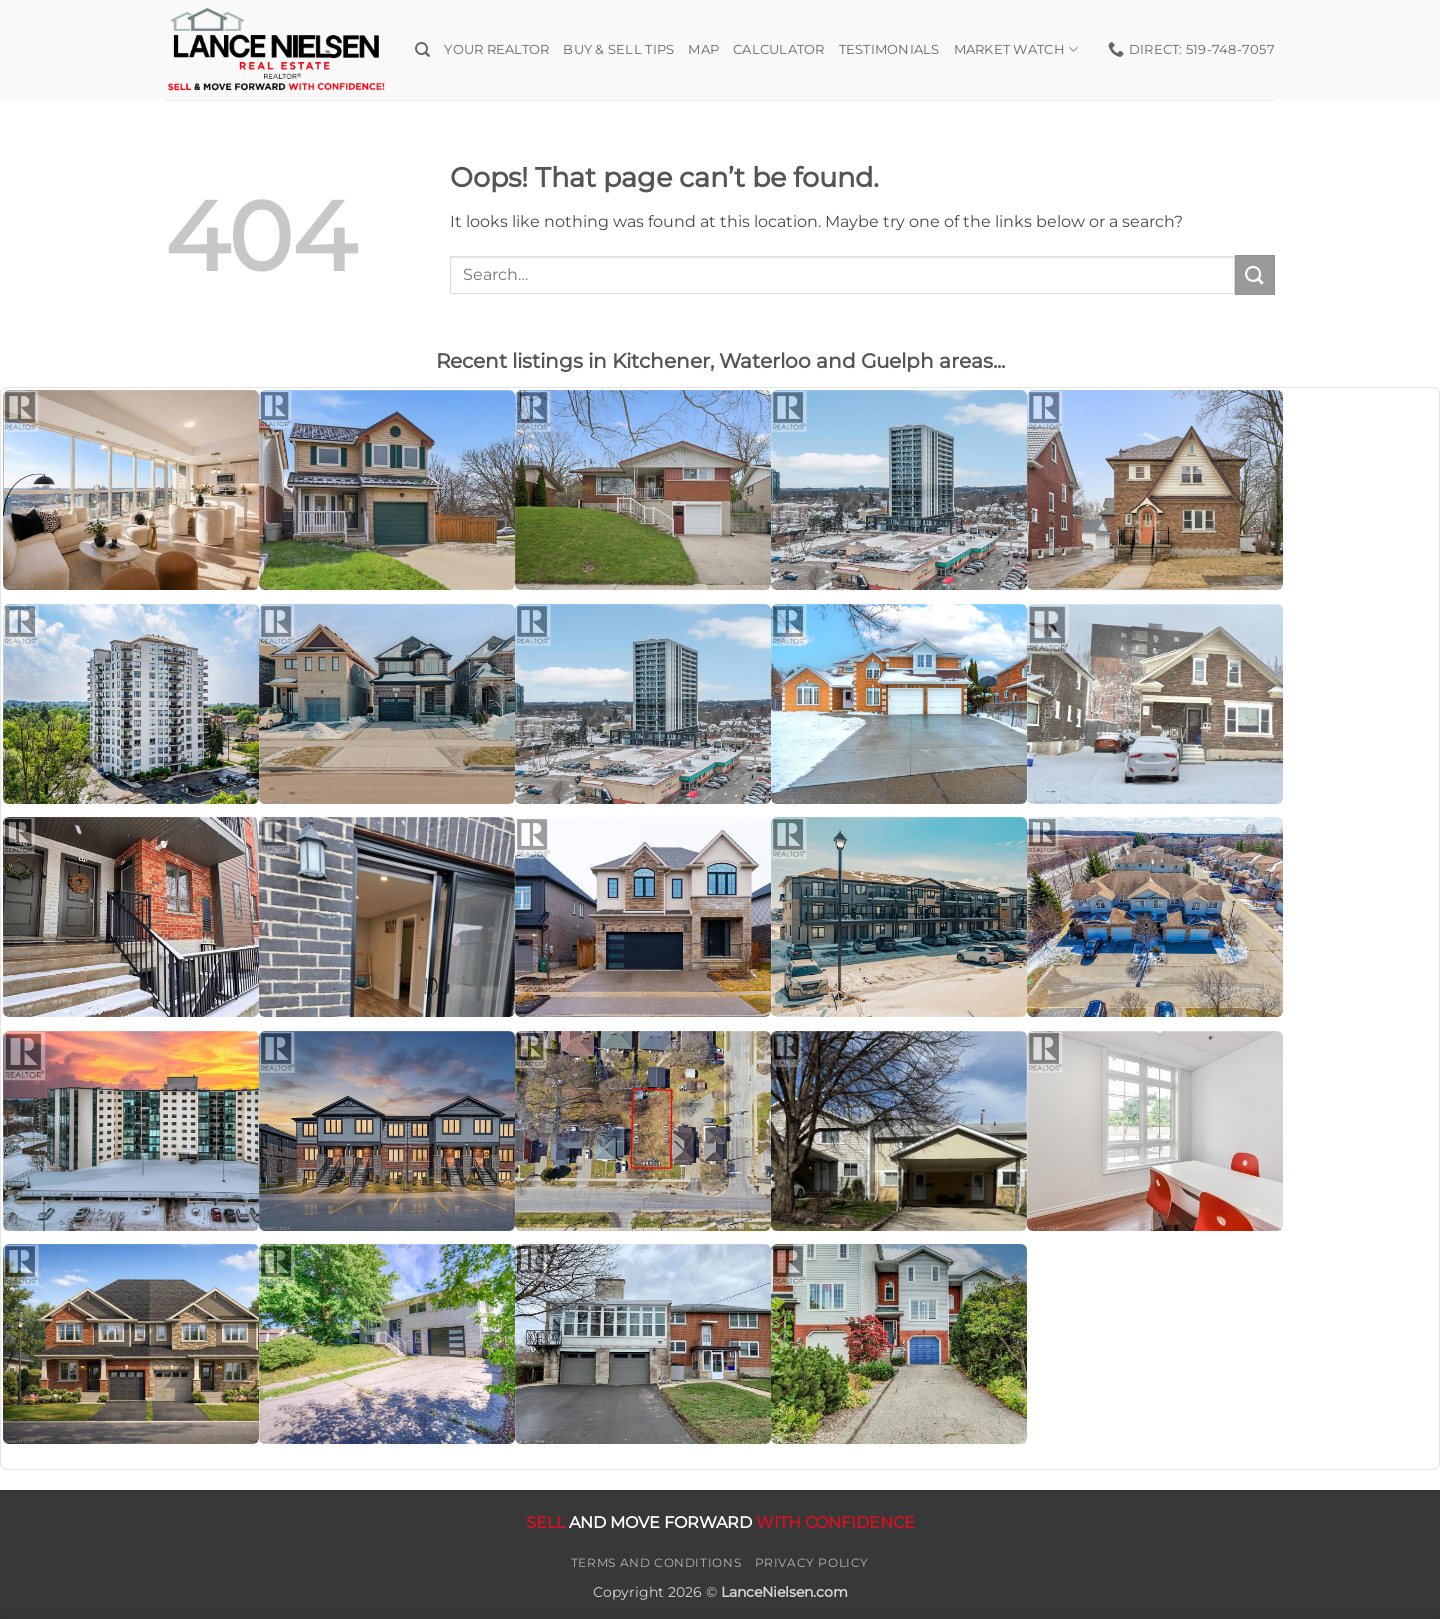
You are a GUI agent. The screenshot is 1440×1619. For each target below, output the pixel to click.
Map (703, 49)
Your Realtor (496, 49)
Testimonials (889, 49)
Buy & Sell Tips (618, 49)
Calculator (779, 49)
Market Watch (1016, 49)
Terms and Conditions (656, 1562)
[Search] (422, 50)
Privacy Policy (812, 1562)
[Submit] (1255, 274)
